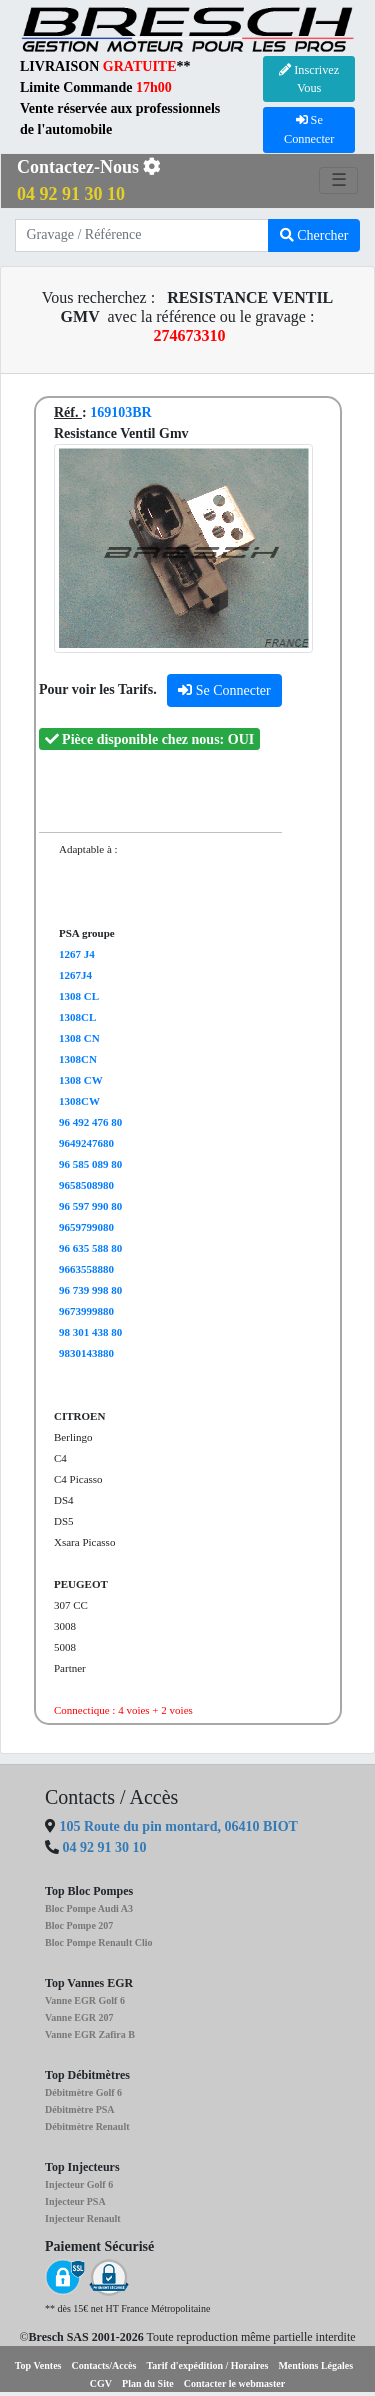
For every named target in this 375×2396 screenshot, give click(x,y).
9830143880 (86, 1353)
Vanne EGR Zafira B (90, 2034)
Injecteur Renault (83, 2218)
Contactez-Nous (89, 180)
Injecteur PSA (75, 2201)
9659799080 (86, 1227)
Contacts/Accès (103, 2365)
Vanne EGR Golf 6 (85, 2000)
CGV (101, 2383)
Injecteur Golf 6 (79, 2184)
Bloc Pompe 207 (79, 1925)
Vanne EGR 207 (79, 2017)
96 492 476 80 (90, 1122)
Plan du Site (148, 2383)
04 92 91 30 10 (105, 1847)
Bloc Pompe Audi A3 (89, 1908)
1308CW (79, 1101)
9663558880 (86, 1269)
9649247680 (86, 1143)
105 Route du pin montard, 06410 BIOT (177, 1826)
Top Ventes (38, 2365)
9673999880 (86, 1311)
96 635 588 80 (90, 1248)
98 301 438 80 (90, 1332)
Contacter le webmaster (234, 2383)
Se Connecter (224, 690)
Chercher (314, 235)
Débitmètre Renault (87, 2126)
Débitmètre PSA (80, 2109)
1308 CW (81, 1080)
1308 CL (79, 996)
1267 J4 (77, 954)
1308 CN (79, 1038)
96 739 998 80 (90, 1290)
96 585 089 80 (90, 1164)
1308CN (78, 1059)
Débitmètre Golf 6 (83, 2092)
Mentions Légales (315, 2365)
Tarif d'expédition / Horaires (207, 2365)
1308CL (77, 1017)
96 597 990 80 (90, 1206)
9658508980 (86, 1185)
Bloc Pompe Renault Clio (99, 1942)
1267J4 (75, 975)
